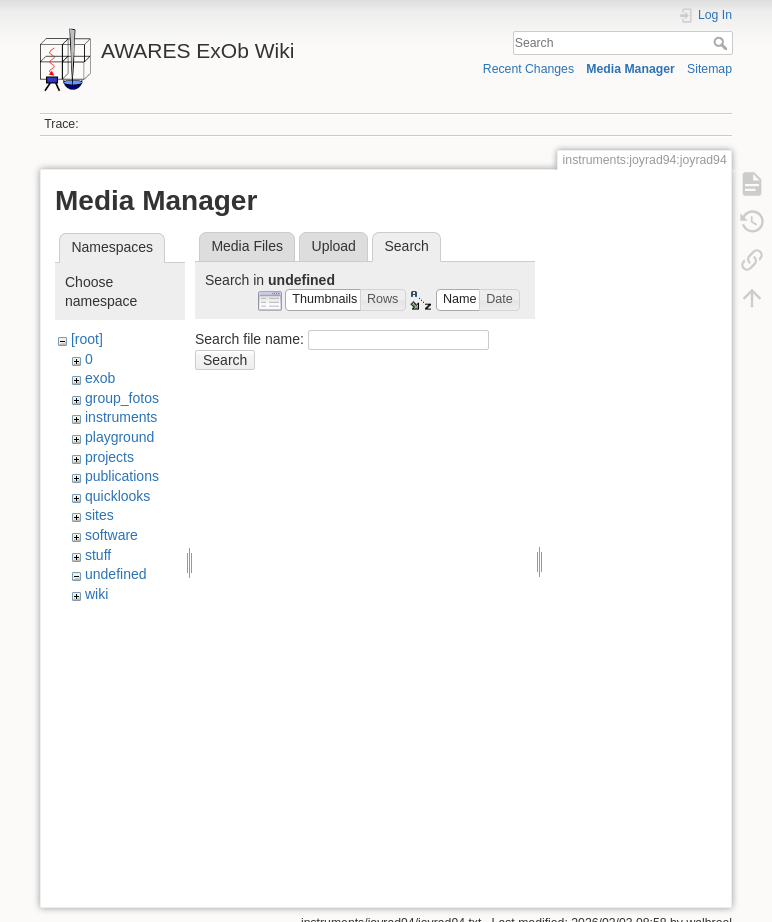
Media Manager (630, 69)
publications (122, 476)
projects (109, 457)
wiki (96, 594)
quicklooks (117, 496)
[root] (87, 339)
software (111, 535)
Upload (334, 246)
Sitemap (709, 69)
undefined (116, 574)
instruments (121, 417)
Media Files (247, 246)
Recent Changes (528, 69)
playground (119, 437)
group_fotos (122, 398)
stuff (98, 555)
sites (99, 515)
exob (100, 378)
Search (722, 43)
